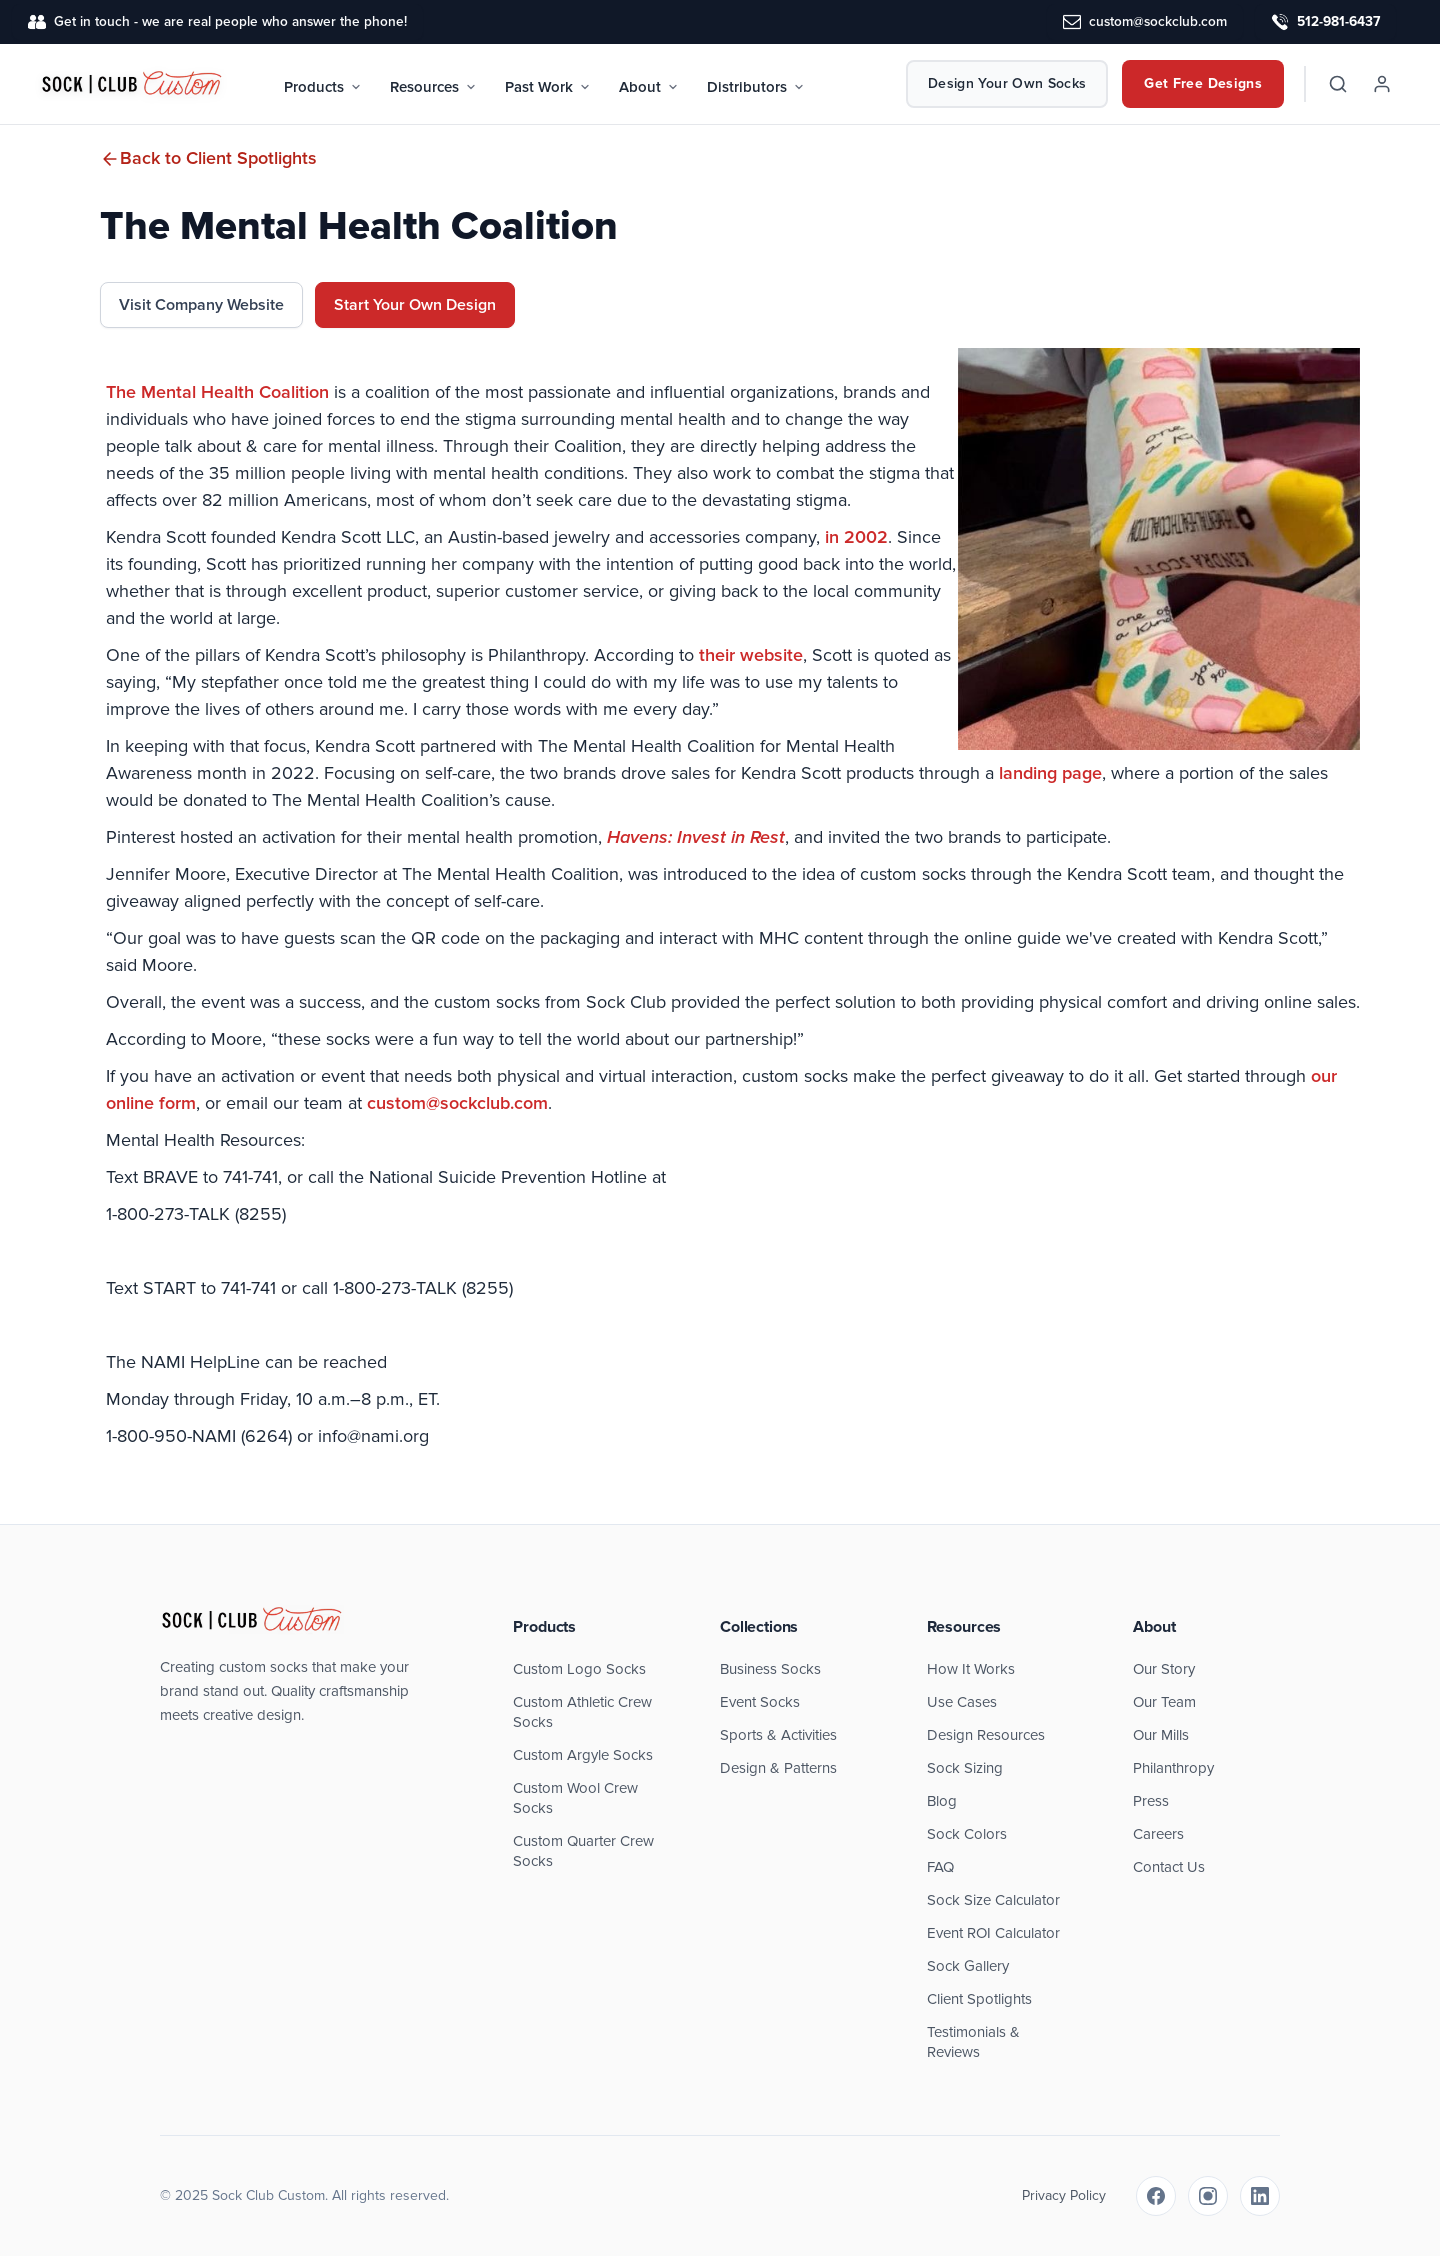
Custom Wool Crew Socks (575, 1798)
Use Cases (962, 1702)
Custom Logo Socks (579, 1669)
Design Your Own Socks (1007, 83)
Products (323, 87)
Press (1151, 1801)
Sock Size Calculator (993, 1900)
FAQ (940, 1867)
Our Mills (1161, 1735)
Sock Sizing (965, 1768)
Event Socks (760, 1702)
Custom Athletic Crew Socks (582, 1712)
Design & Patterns (778, 1768)
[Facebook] (1156, 2196)
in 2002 (856, 537)
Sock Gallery (968, 1966)
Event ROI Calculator (993, 1933)
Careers (1158, 1834)
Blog (942, 1801)
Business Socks (770, 1669)
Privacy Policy (1064, 2195)
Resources (433, 87)
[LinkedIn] (1260, 2196)
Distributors (756, 87)
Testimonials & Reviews (973, 2042)
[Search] (1338, 84)
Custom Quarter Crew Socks (583, 1851)
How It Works (971, 1669)
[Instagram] (1208, 2196)
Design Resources (986, 1735)
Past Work (548, 87)
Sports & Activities (778, 1735)
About (649, 87)
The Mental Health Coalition (217, 392)
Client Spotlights (979, 1999)
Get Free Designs (1203, 83)
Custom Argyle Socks (583, 1755)
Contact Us (1169, 1867)
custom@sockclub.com (457, 1103)
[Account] (1382, 84)
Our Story (1164, 1669)
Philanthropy (1173, 1768)
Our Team (1164, 1702)
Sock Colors (967, 1834)
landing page (1050, 773)
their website (751, 655)
